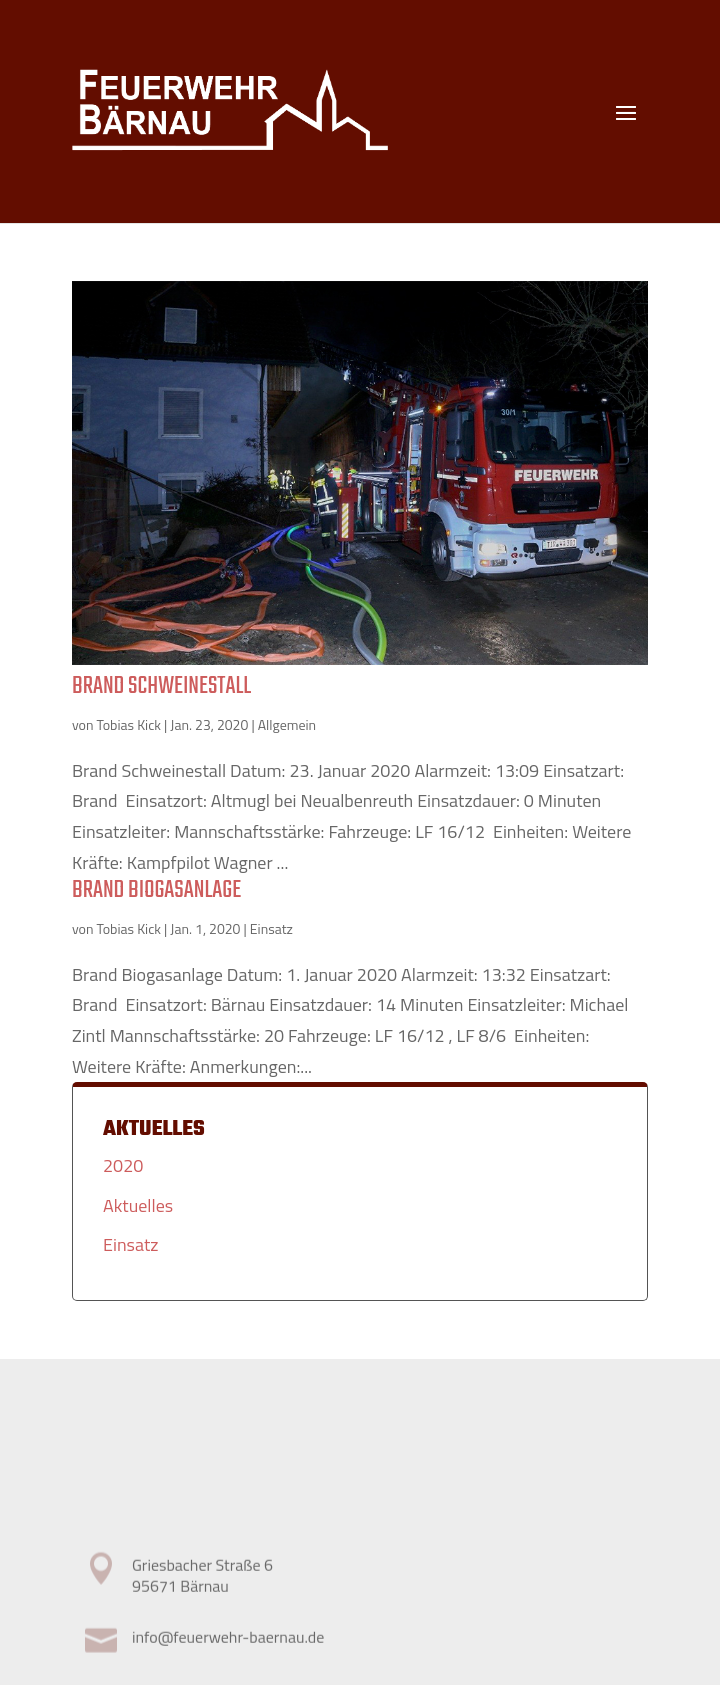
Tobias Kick (129, 724)
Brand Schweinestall (161, 686)
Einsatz (271, 928)
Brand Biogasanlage (156, 890)
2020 (123, 1165)
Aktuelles (138, 1205)
